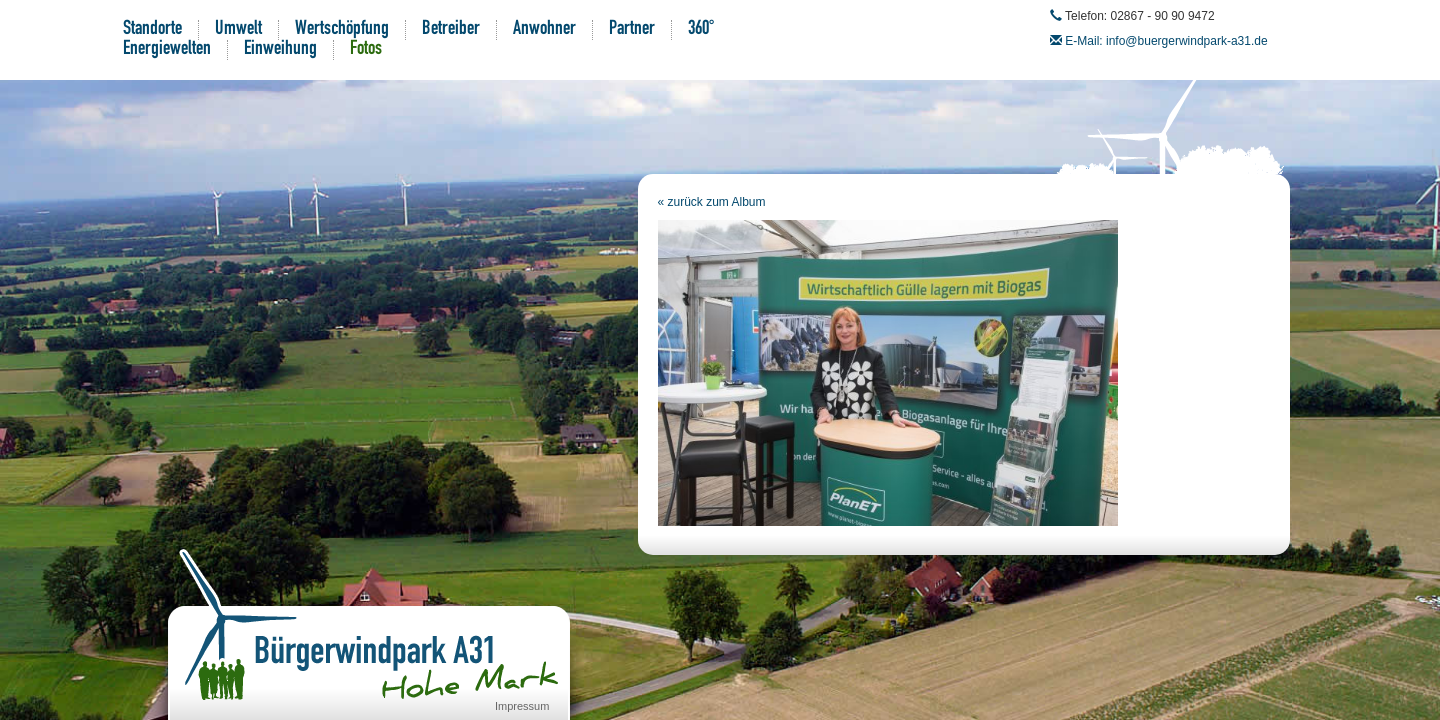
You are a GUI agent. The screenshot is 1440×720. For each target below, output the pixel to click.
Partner (632, 30)
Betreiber (451, 30)
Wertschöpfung (342, 30)
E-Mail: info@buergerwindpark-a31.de (1166, 41)
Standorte (152, 30)
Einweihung (280, 50)
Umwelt (238, 30)
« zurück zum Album (712, 202)
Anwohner (544, 30)
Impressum (522, 706)
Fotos (366, 50)
